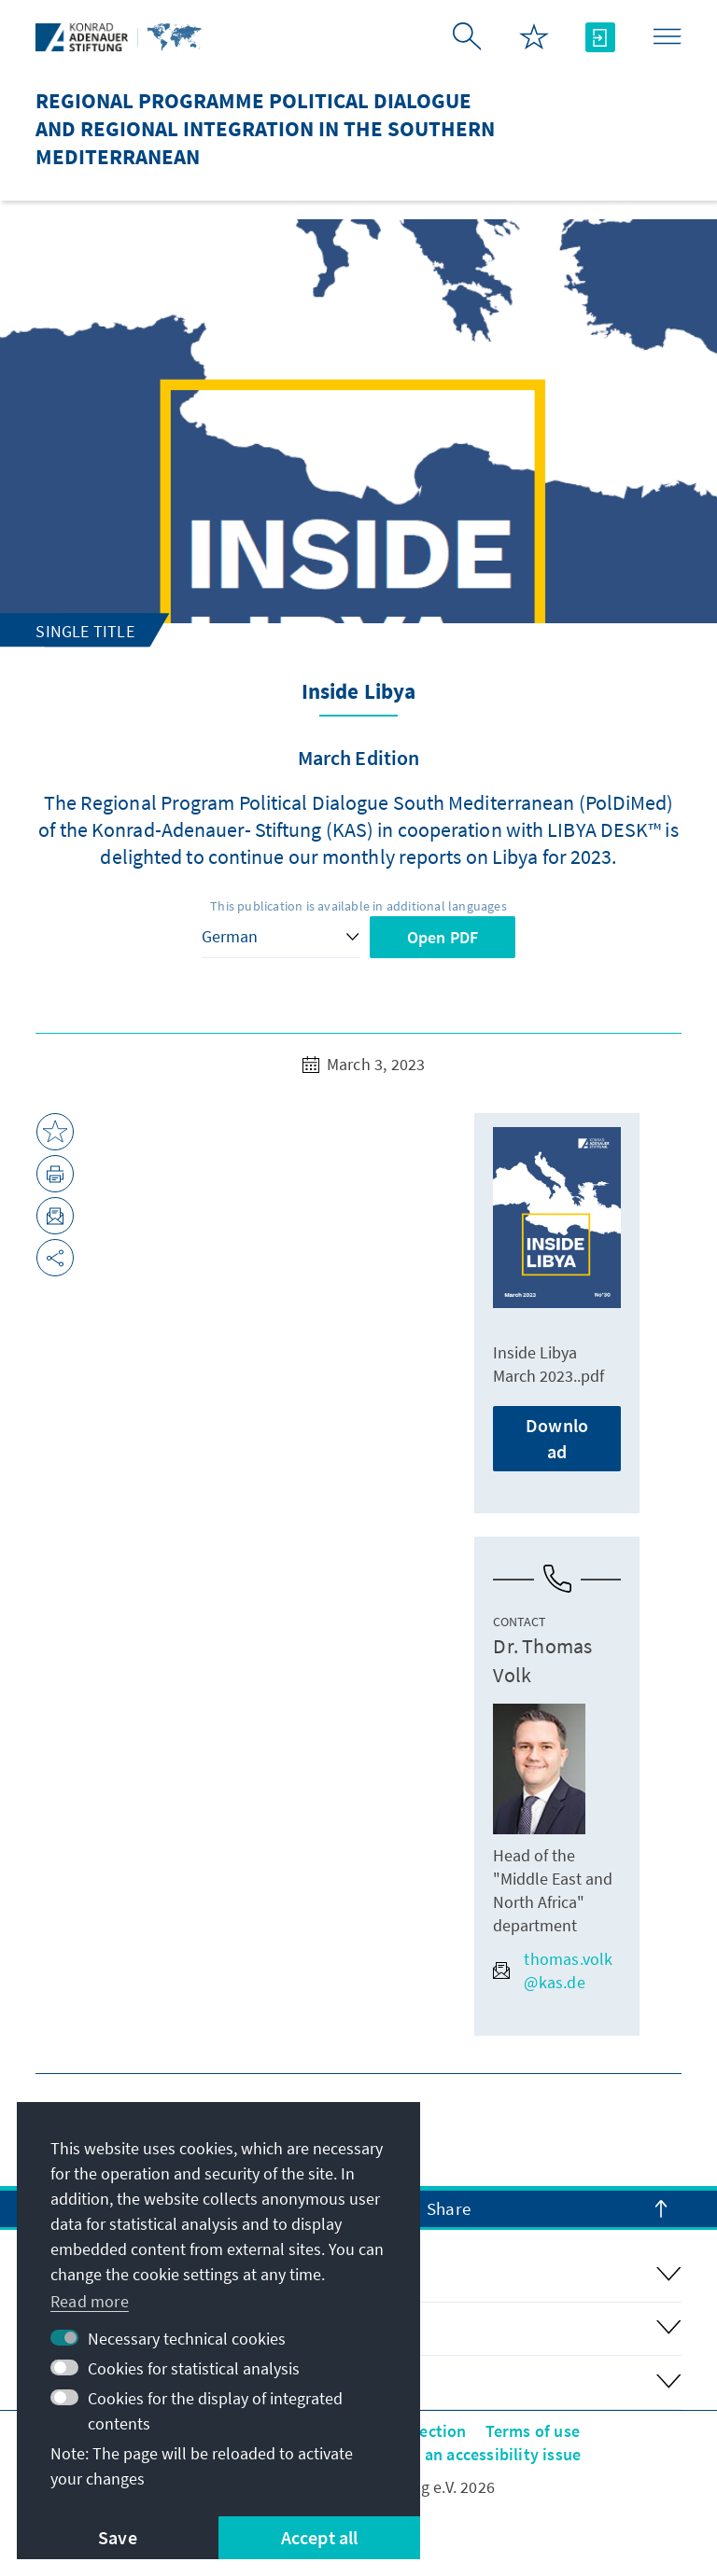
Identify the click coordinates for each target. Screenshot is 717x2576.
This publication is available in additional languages (358, 906)
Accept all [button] (319, 2537)
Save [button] (117, 2537)
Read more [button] (89, 2301)
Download (557, 1438)
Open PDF (443, 937)
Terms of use (532, 2431)
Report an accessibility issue (475, 2454)
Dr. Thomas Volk (542, 1660)
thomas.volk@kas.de (552, 1970)
